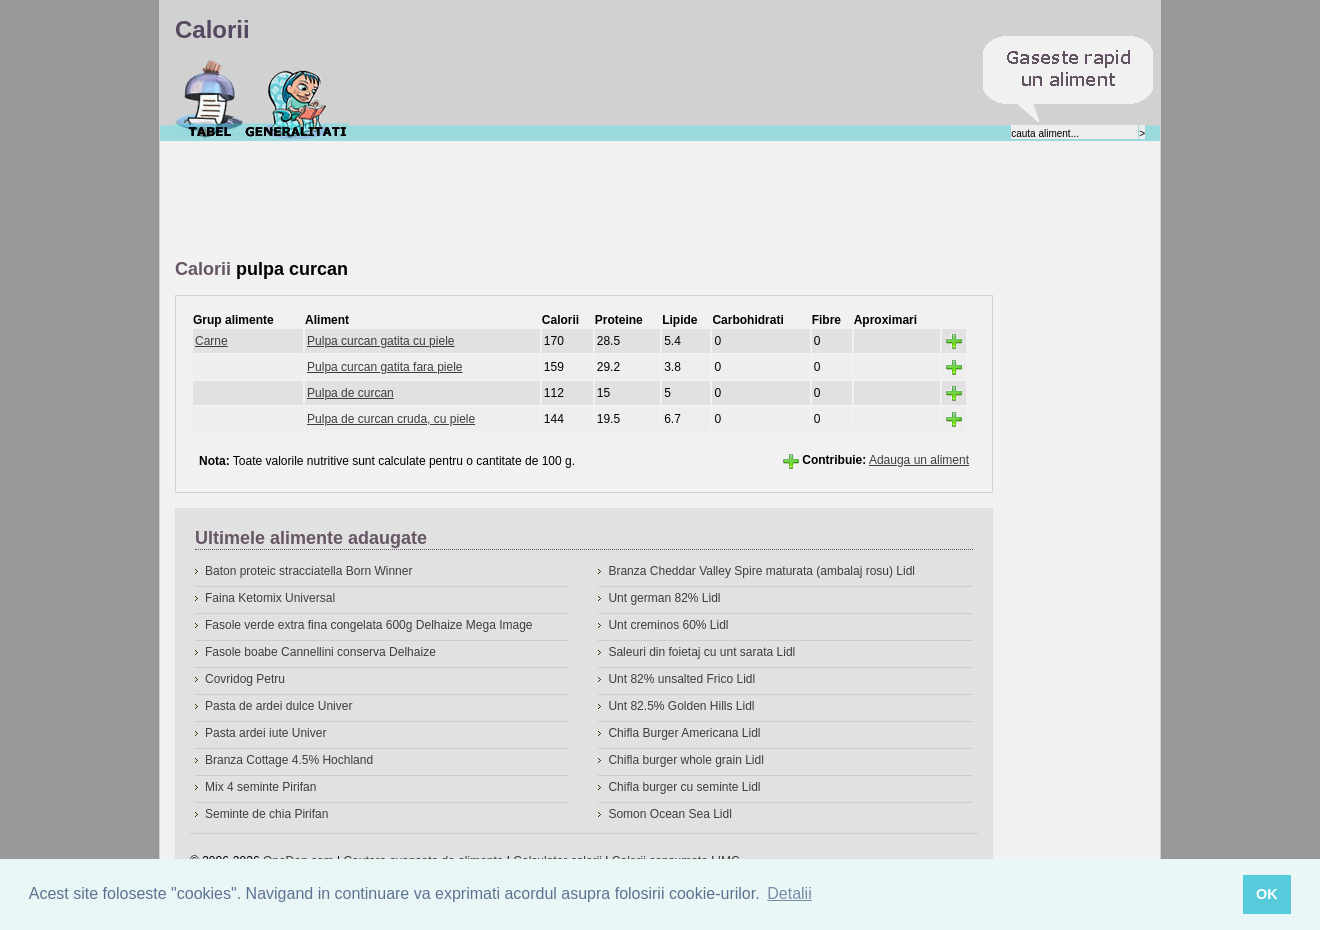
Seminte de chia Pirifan (266, 814)
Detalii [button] (789, 893)
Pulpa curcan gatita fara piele (384, 367)
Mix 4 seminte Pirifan (260, 787)
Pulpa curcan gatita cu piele (380, 341)
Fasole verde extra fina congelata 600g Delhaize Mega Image (369, 625)
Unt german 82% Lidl (664, 598)
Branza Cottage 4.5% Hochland (289, 760)
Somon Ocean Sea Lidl (669, 814)
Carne (211, 341)
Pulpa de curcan (350, 393)
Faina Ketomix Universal (270, 598)
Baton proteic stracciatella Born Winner (308, 571)
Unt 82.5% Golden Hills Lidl (681, 706)
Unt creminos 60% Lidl (668, 625)
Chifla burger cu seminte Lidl (684, 787)
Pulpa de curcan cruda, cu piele (391, 419)
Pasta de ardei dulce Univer (278, 706)
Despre (296, 99)
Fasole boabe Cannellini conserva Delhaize (320, 652)
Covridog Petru (245, 679)
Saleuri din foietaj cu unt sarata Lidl (701, 652)
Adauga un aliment (919, 460)
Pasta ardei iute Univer (265, 733)
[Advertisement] (539, 201)
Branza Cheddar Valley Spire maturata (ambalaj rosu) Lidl (761, 571)
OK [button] (1267, 894)
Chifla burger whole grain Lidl (685, 760)
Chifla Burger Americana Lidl (684, 733)
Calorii (209, 99)
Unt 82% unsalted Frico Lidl (681, 679)
